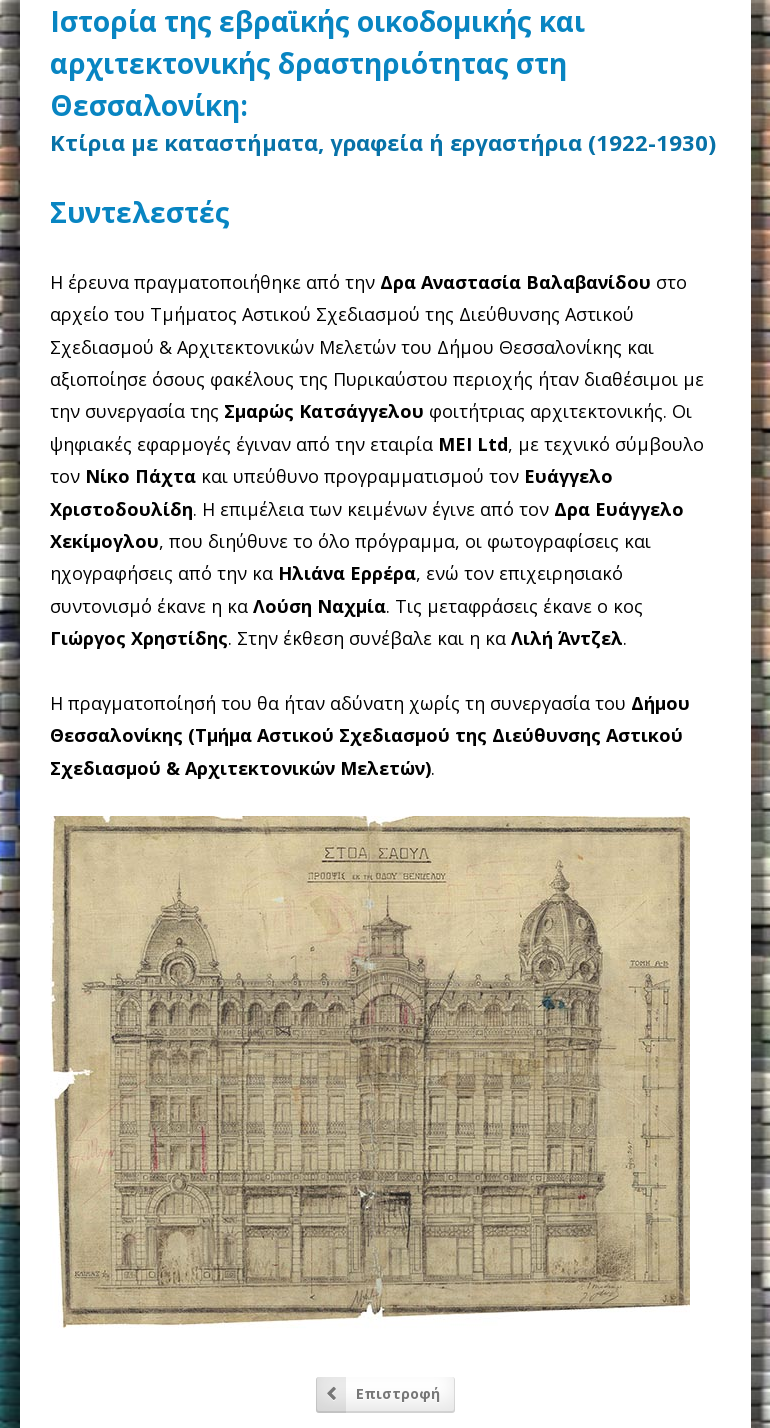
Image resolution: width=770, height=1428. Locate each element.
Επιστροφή (398, 1393)
